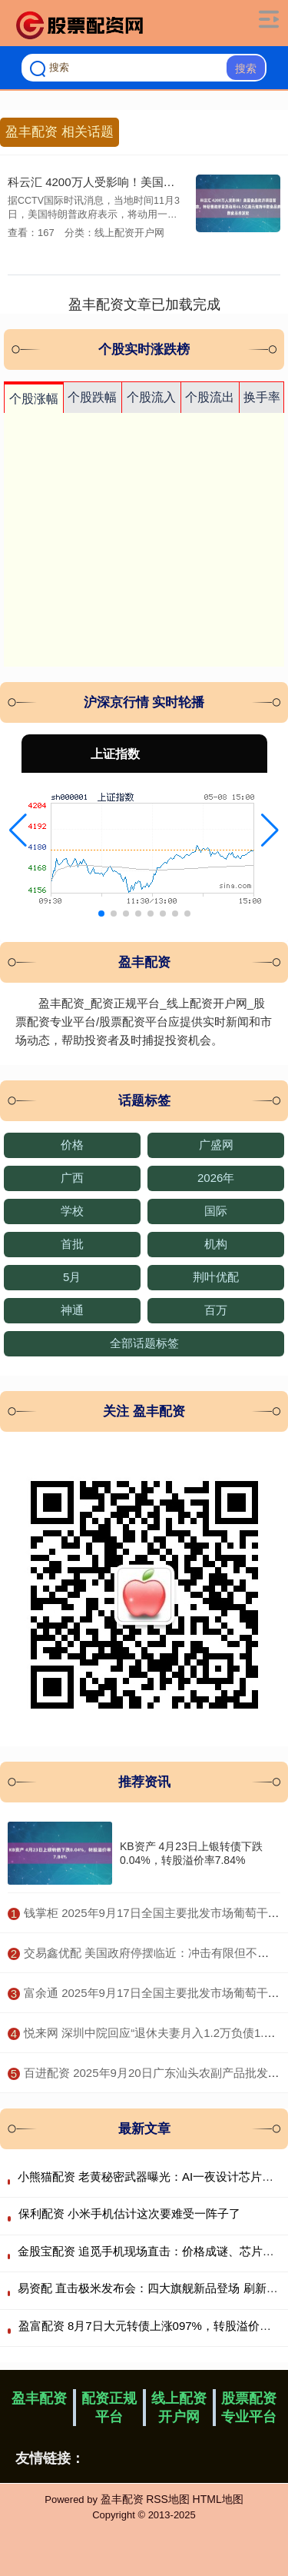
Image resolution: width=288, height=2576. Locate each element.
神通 (72, 1309)
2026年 (215, 1177)
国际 (215, 1210)
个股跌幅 (92, 397)
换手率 (261, 397)
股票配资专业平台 (248, 2408)
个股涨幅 (33, 398)
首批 (72, 1243)
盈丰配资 (39, 2398)
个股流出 (209, 397)
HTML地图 (218, 2499)
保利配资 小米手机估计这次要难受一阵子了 (129, 2213)
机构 (215, 1243)
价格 (72, 1144)
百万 (215, 1309)
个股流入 (151, 397)
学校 (72, 1210)
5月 (72, 1276)
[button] (18, 830)
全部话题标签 (144, 1343)
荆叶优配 (216, 1276)
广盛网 (216, 1144)
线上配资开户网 (179, 2408)
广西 (72, 1177)
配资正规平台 (109, 2408)
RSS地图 (168, 2499)
